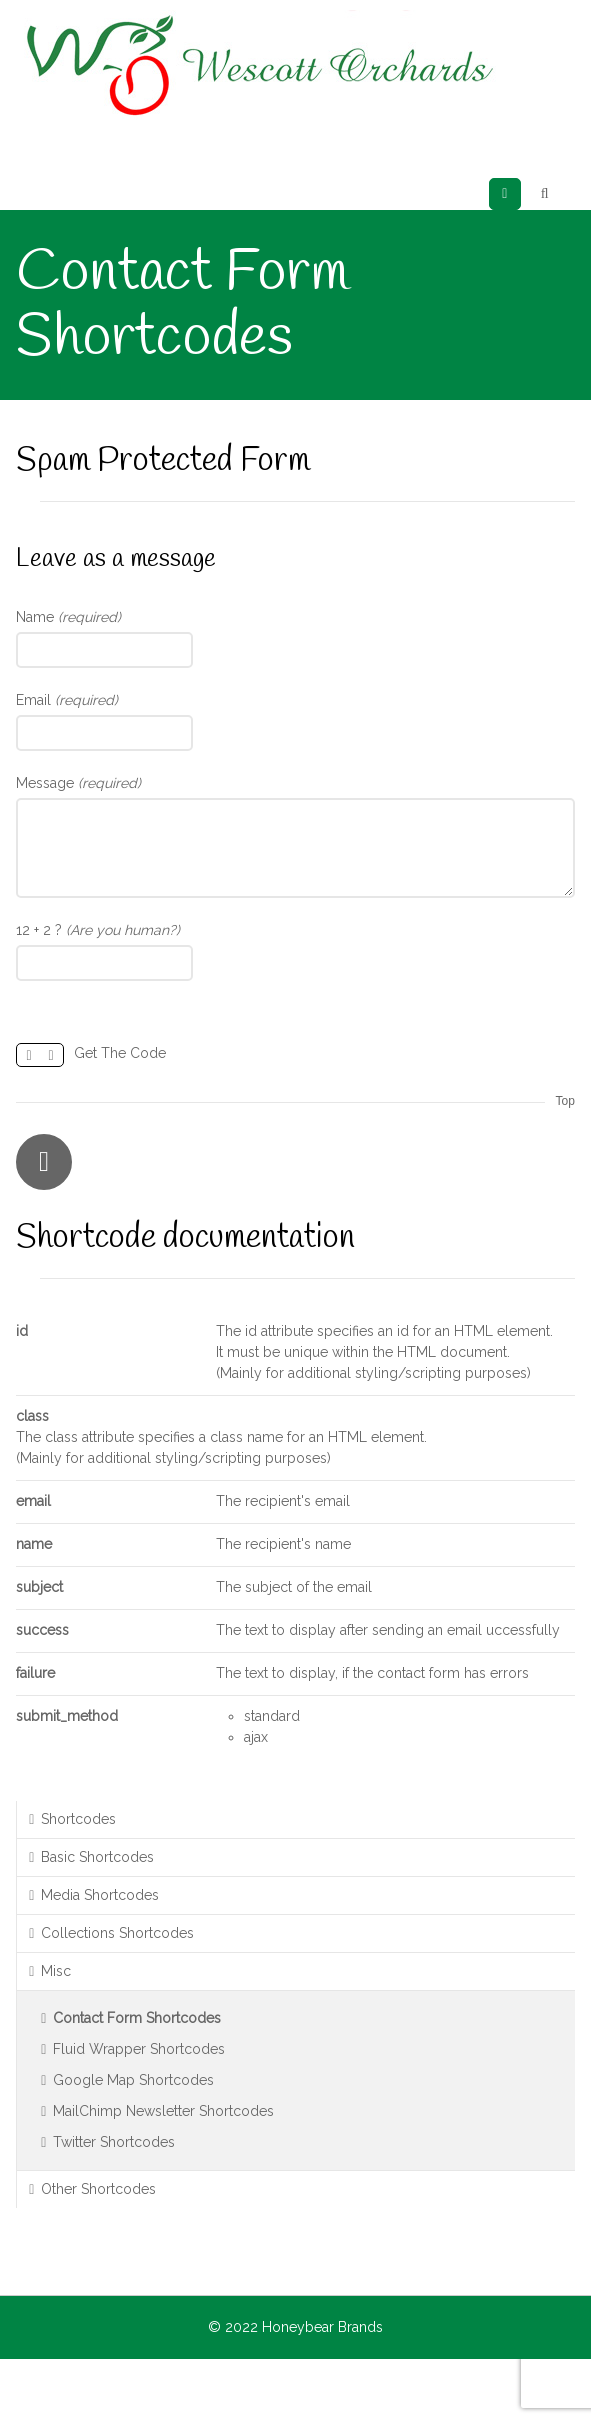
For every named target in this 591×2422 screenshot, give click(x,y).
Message (78, 783)
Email (67, 700)
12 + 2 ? (98, 930)
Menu (520, 194)
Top (564, 1101)
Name (68, 617)
